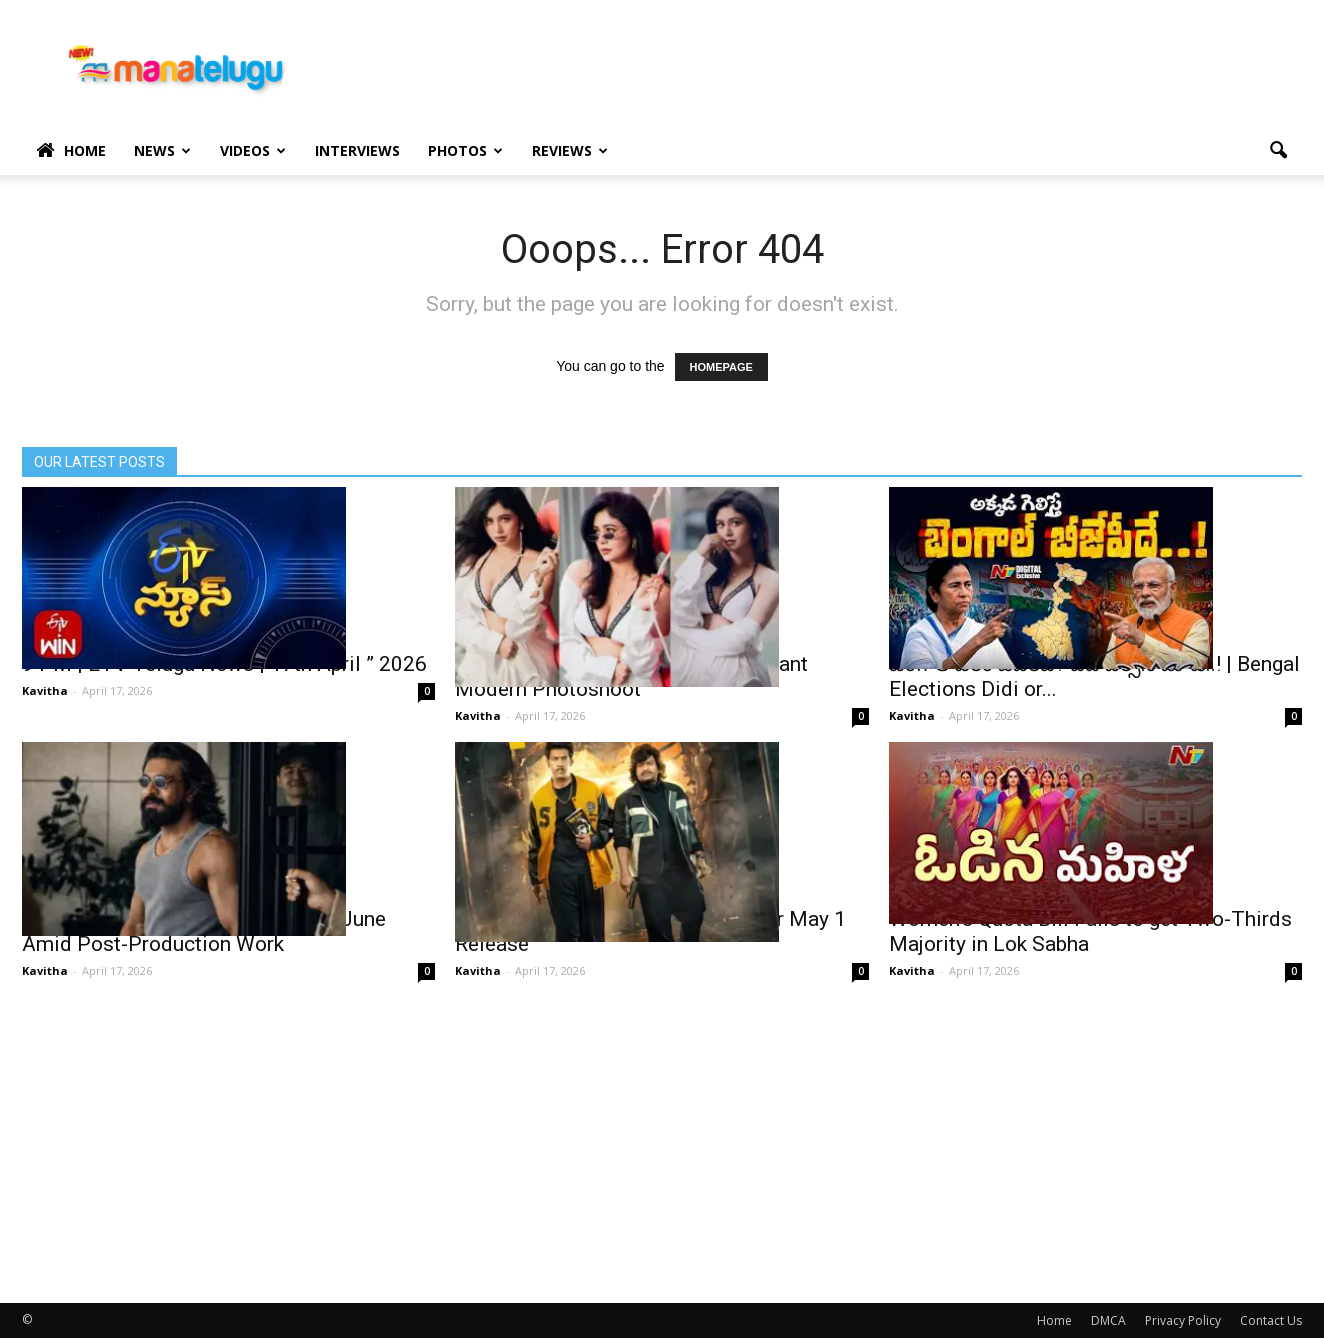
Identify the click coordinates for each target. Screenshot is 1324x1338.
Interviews (357, 150)
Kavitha (45, 690)
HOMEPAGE (721, 367)
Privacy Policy (1183, 1320)
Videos (253, 150)
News (162, 150)
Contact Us (1271, 1320)
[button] (1278, 151)
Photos (465, 150)
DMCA (1108, 1320)
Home (71, 151)
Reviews (570, 150)
